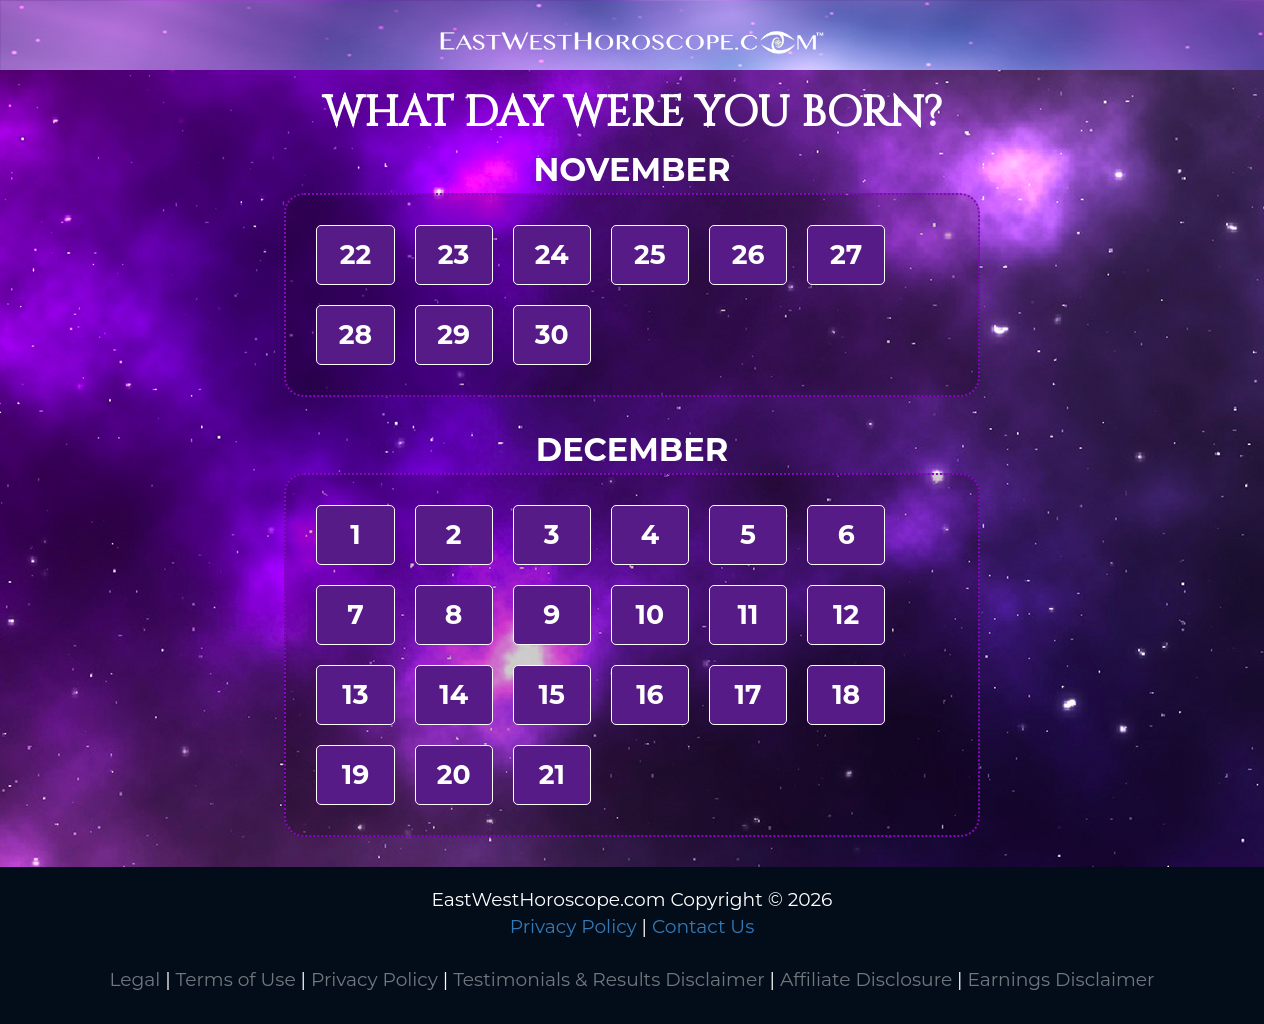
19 (355, 774)
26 (748, 254)
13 (355, 694)
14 (453, 694)
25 (650, 254)
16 (649, 694)
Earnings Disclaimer (1060, 979)
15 (552, 694)
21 (552, 774)
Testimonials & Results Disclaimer (608, 979)
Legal (134, 979)
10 (650, 614)
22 (355, 254)
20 (454, 774)
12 (846, 614)
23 (454, 254)
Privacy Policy (573, 926)
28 (355, 334)
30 (552, 334)
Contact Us (703, 926)
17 (748, 694)
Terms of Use (236, 979)
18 (846, 694)
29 (453, 334)
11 (748, 614)
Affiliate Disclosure (866, 979)
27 (846, 254)
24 (552, 254)
